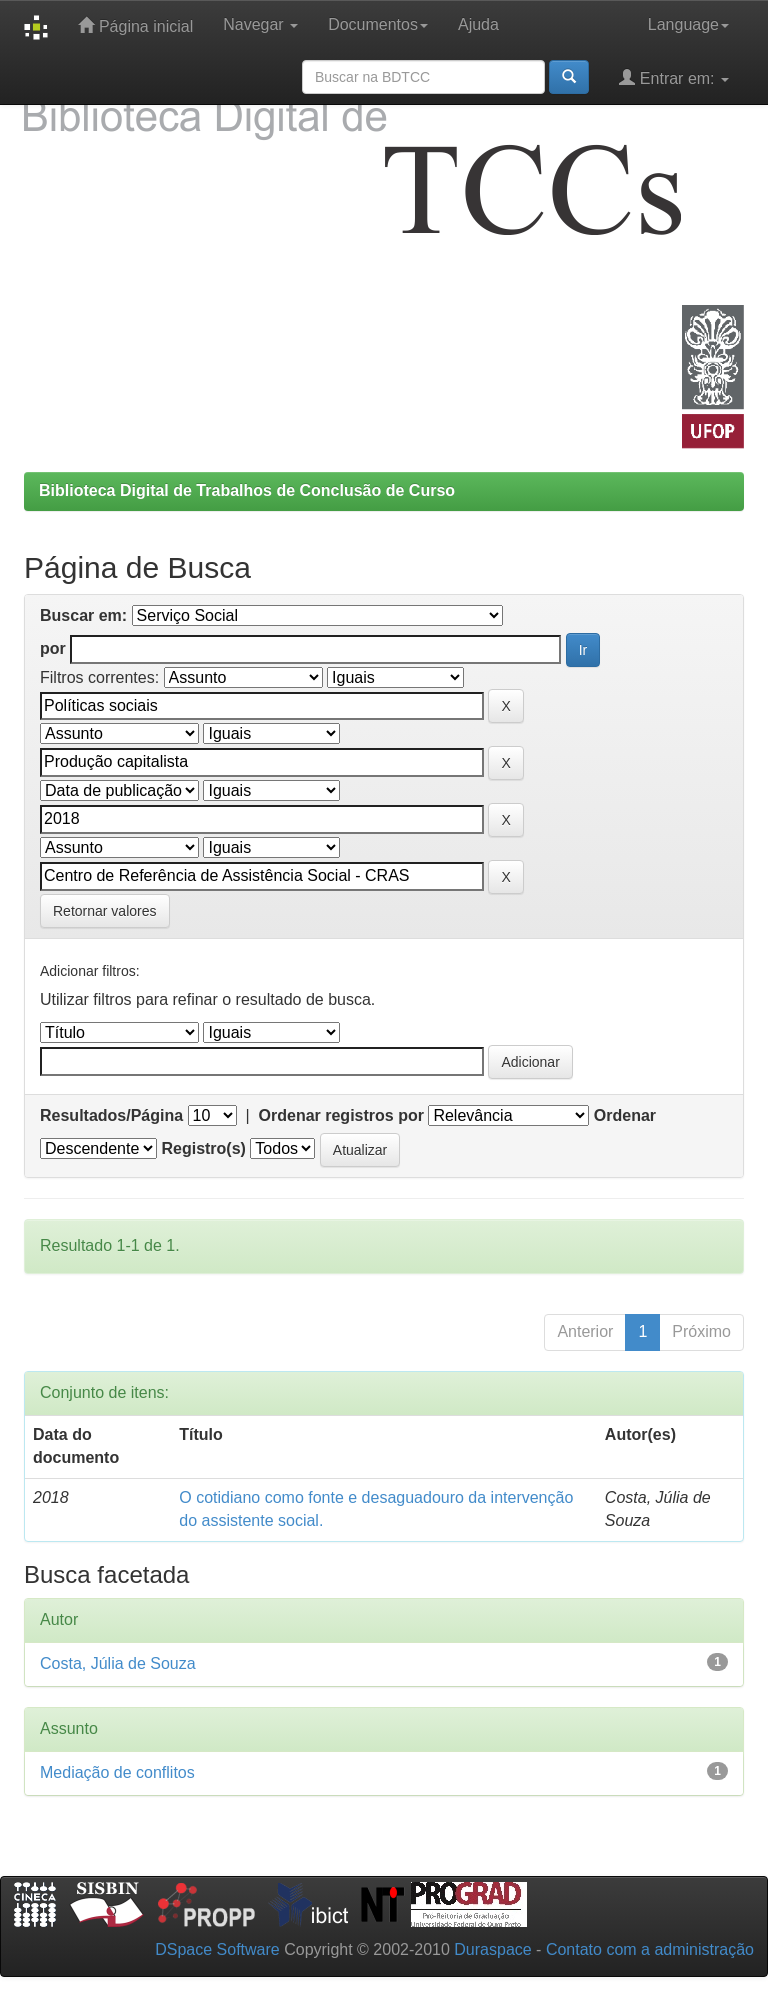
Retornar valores (105, 911)
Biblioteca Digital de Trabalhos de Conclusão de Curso (247, 490)
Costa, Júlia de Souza (118, 1663)
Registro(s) (203, 1148)
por (53, 648)
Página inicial (135, 25)
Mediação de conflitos (117, 1772)
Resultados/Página (111, 1115)
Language (688, 24)
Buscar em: (83, 615)
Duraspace (492, 1949)
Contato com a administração (650, 1949)
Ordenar (625, 1115)
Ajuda (478, 24)
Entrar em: (674, 77)
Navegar (260, 24)
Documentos (378, 24)
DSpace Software (217, 1949)
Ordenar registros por (341, 1115)
